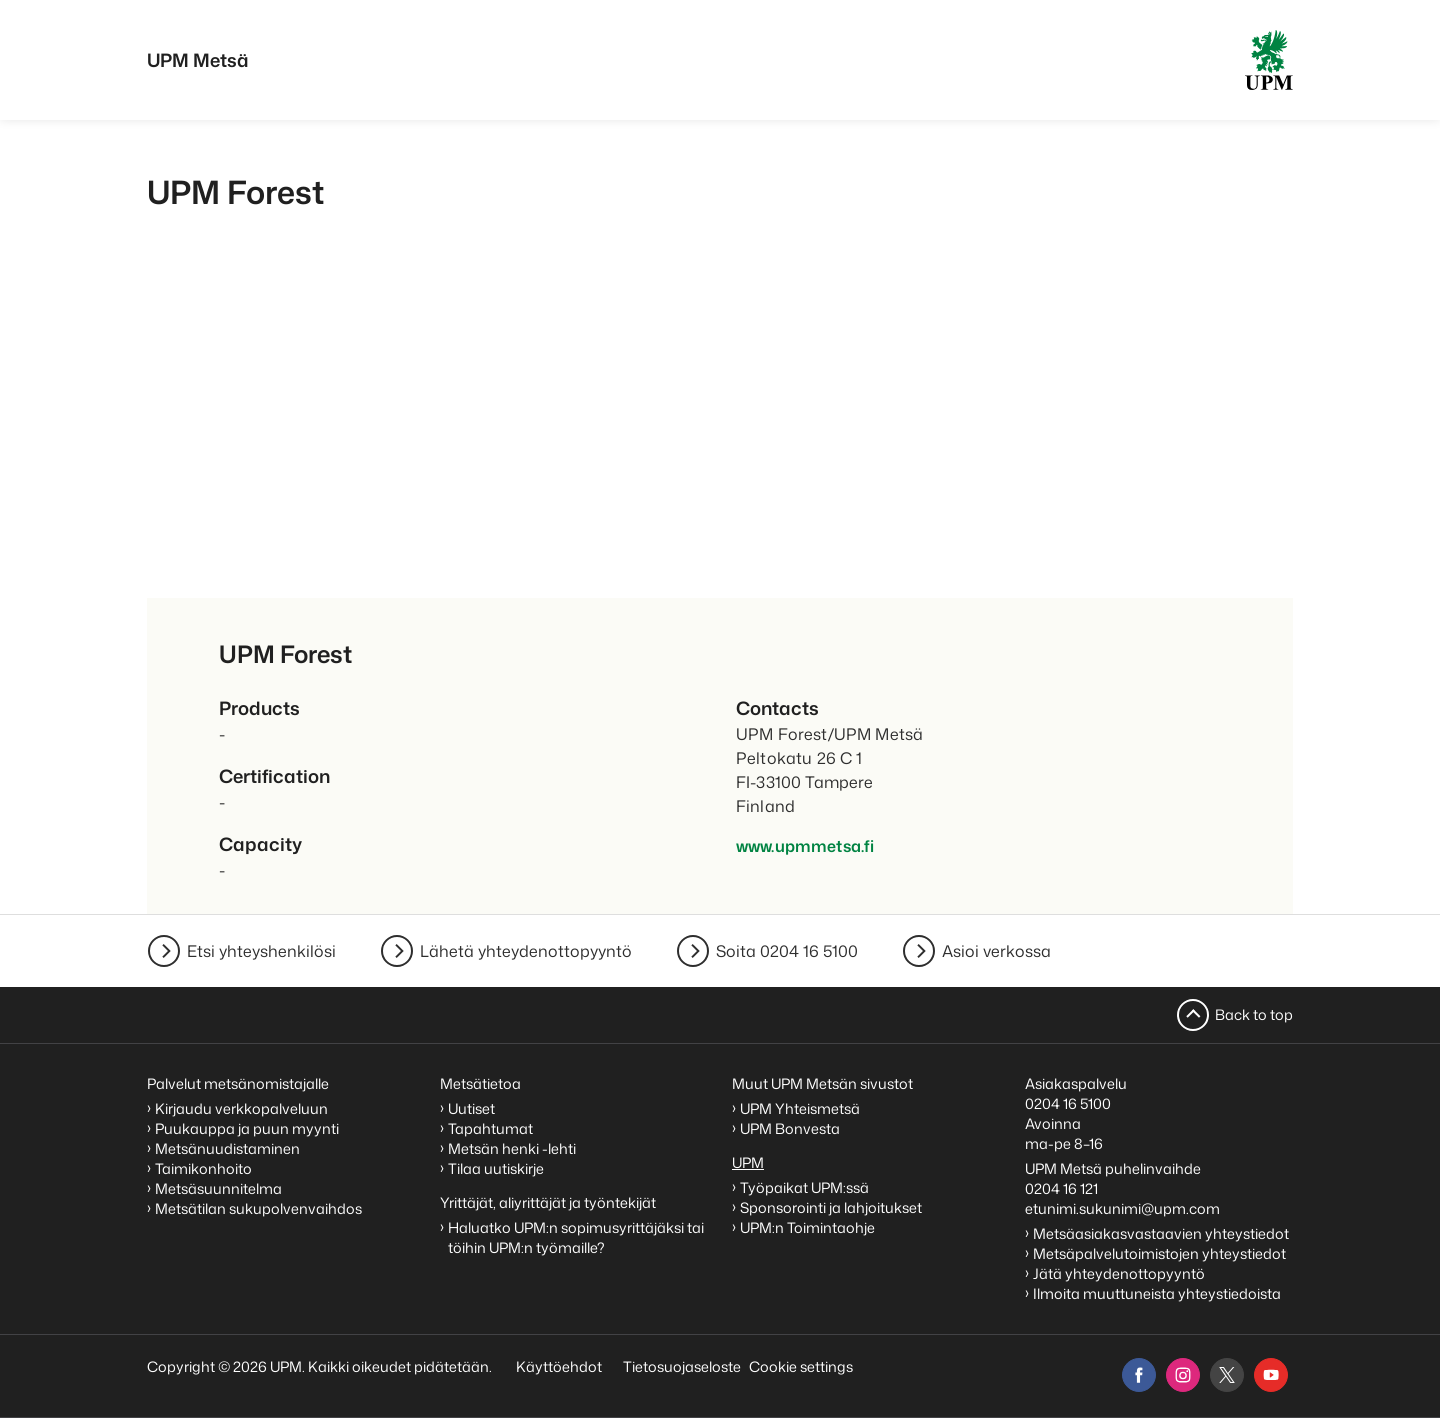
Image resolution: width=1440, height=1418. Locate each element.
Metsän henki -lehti (512, 1148)
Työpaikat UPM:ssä (804, 1187)
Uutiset (471, 1108)
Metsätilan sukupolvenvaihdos (258, 1208)
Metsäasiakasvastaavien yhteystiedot (1161, 1233)
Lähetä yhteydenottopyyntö (526, 951)
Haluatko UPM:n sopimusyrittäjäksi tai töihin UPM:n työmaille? (576, 1237)
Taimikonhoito (203, 1168)
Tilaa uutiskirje (496, 1168)
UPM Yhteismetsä (800, 1108)
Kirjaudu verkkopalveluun (241, 1108)
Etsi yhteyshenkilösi (261, 951)
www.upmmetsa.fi (805, 846)
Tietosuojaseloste (680, 1366)
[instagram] (1183, 1375)
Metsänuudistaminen (227, 1148)
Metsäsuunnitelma (218, 1188)
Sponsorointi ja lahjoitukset (832, 1207)
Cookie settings (801, 1366)
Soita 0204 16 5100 (787, 951)
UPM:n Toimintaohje (807, 1227)
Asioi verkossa (996, 951)
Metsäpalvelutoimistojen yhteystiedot (1159, 1253)
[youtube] (1271, 1375)
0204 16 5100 (1068, 1103)
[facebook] (1139, 1375)
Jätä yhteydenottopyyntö (1119, 1273)
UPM (748, 1162)
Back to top (1254, 1014)
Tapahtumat (490, 1128)
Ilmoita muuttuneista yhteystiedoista (1157, 1293)
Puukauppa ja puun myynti (247, 1128)
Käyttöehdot (559, 1366)
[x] (1227, 1375)
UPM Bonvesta (791, 1128)
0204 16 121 (1061, 1188)
